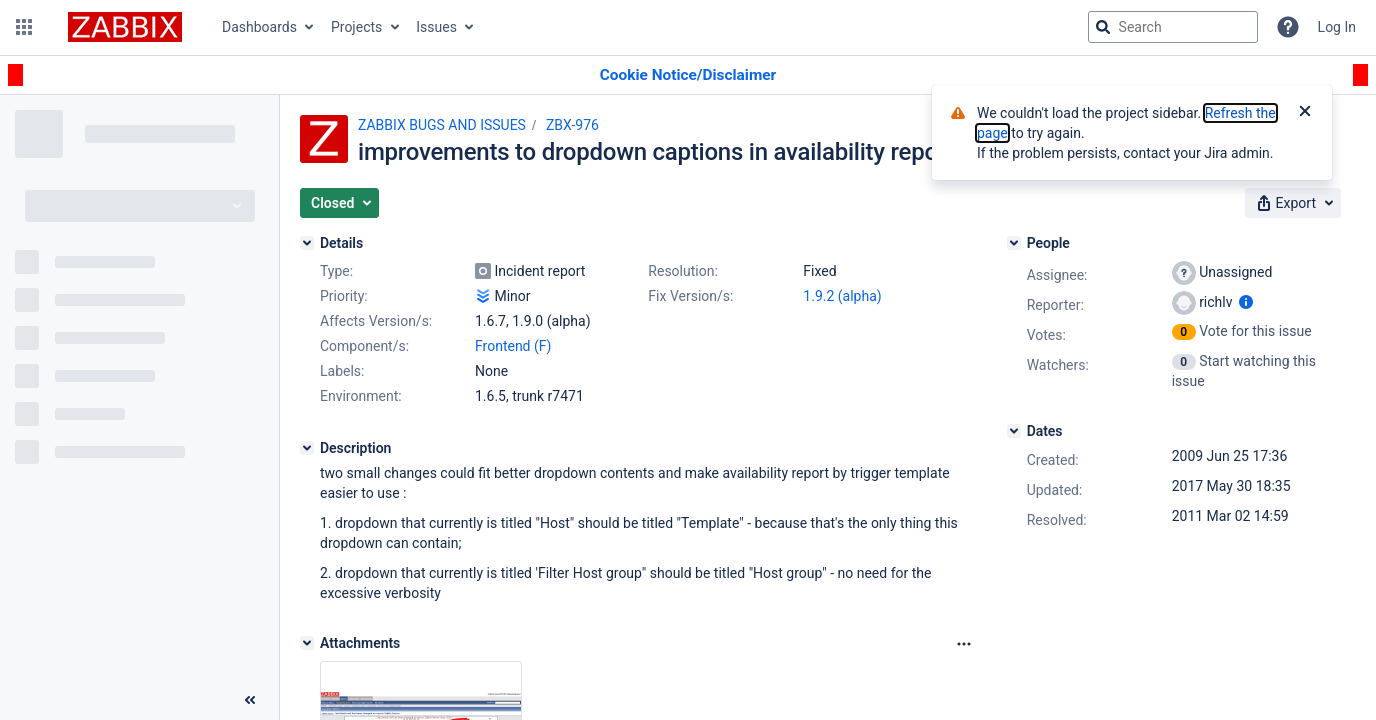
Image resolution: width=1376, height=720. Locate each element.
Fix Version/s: (690, 296)
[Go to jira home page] (125, 27)
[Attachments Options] (964, 644)
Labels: (342, 371)
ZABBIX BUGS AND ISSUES (442, 125)
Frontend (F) (513, 346)
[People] (1014, 243)
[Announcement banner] (688, 75)
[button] (24, 27)
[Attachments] (307, 643)
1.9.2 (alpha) (842, 296)
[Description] (307, 448)
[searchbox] (1173, 27)
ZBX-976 (572, 125)
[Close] (1305, 113)
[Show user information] (1246, 302)
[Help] (1288, 27)
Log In (1337, 27)
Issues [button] (436, 27)
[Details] (307, 243)
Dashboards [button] (259, 27)
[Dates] (1014, 431)
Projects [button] (356, 27)
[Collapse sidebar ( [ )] (250, 700)
